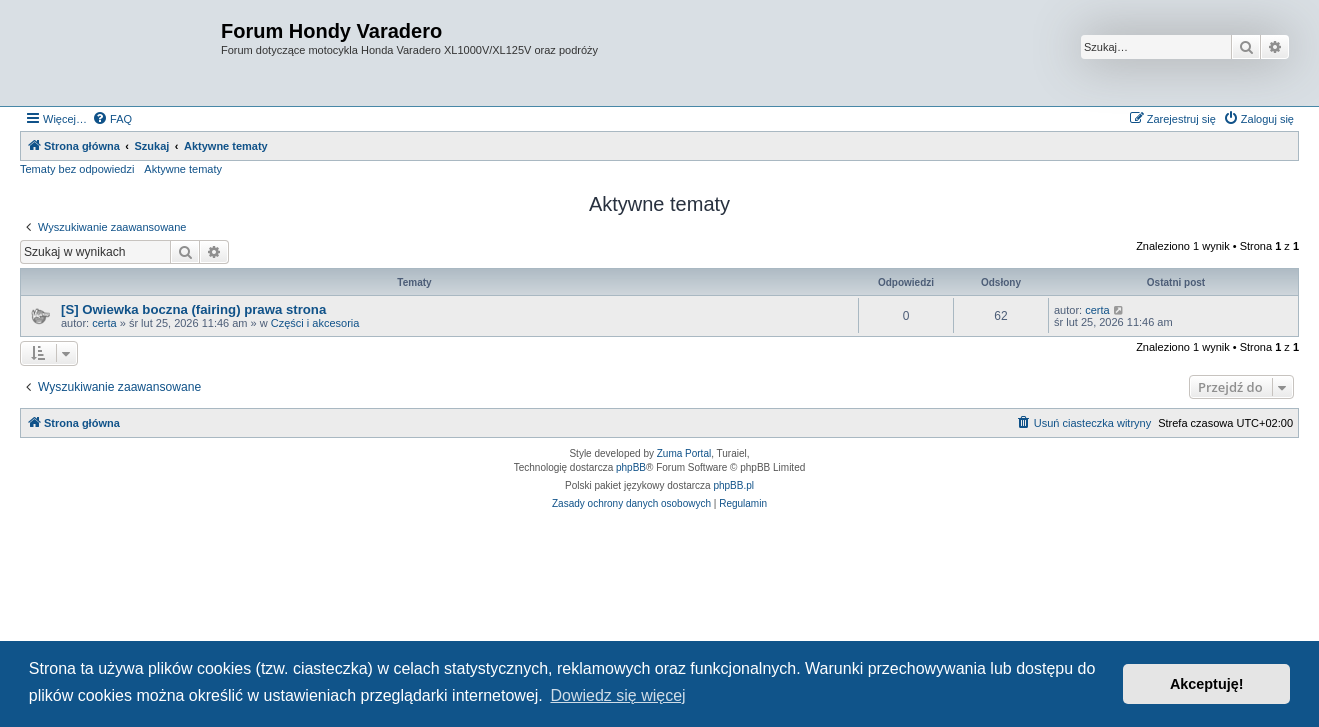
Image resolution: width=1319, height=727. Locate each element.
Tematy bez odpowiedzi (77, 169)
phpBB (631, 467)
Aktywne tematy (183, 169)
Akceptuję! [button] (1207, 684)
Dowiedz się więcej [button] (617, 695)
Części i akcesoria (315, 323)
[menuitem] (112, 119)
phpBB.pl (733, 485)
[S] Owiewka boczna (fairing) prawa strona (193, 309)
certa (104, 323)
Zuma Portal (684, 453)
